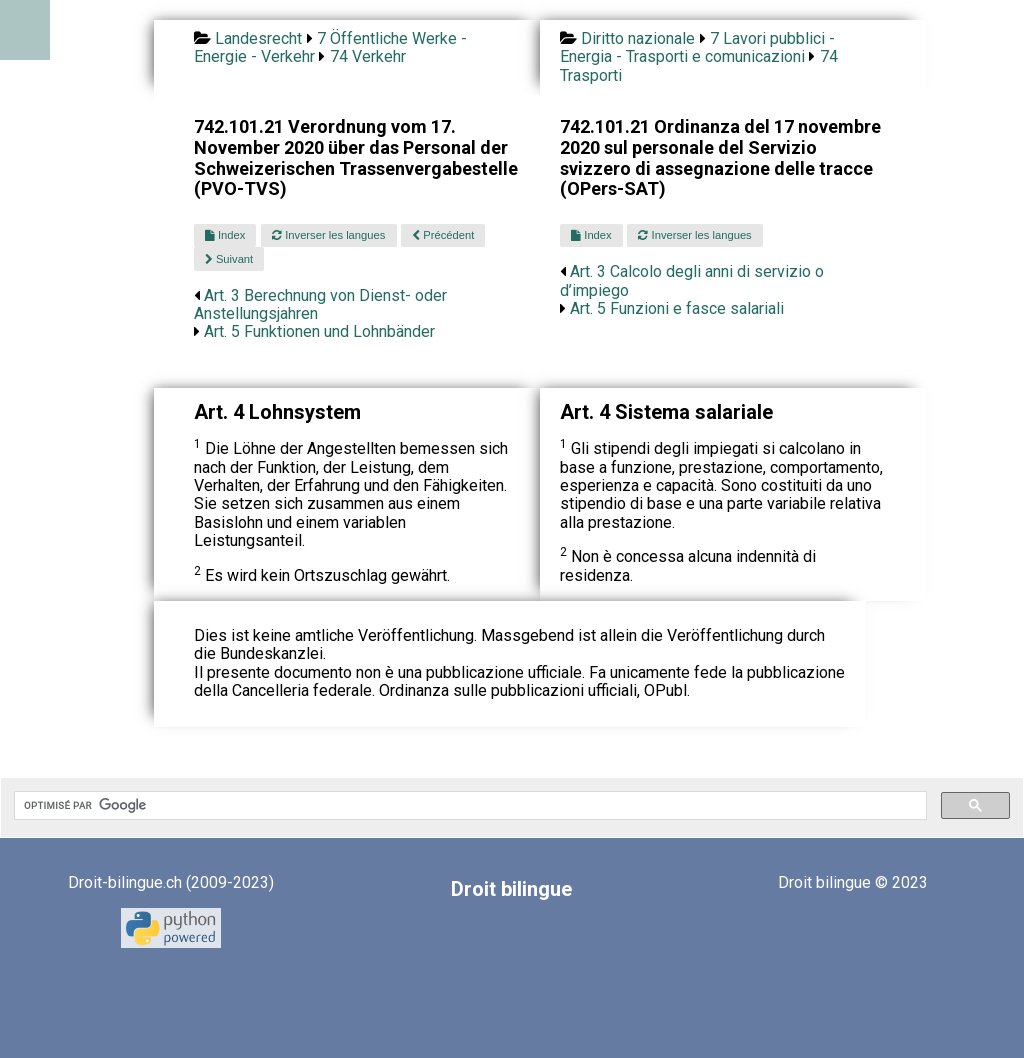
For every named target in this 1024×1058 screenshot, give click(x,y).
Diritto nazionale (638, 38)
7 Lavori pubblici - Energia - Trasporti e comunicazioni (697, 47)
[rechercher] (468, 806)
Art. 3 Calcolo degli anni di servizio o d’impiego (692, 280)
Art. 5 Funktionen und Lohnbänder (319, 331)
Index (225, 235)
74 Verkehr (368, 56)
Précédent (443, 235)
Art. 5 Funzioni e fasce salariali (677, 308)
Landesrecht (258, 38)
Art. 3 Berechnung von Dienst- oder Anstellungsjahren (320, 304)
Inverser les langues (328, 235)
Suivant (229, 259)
